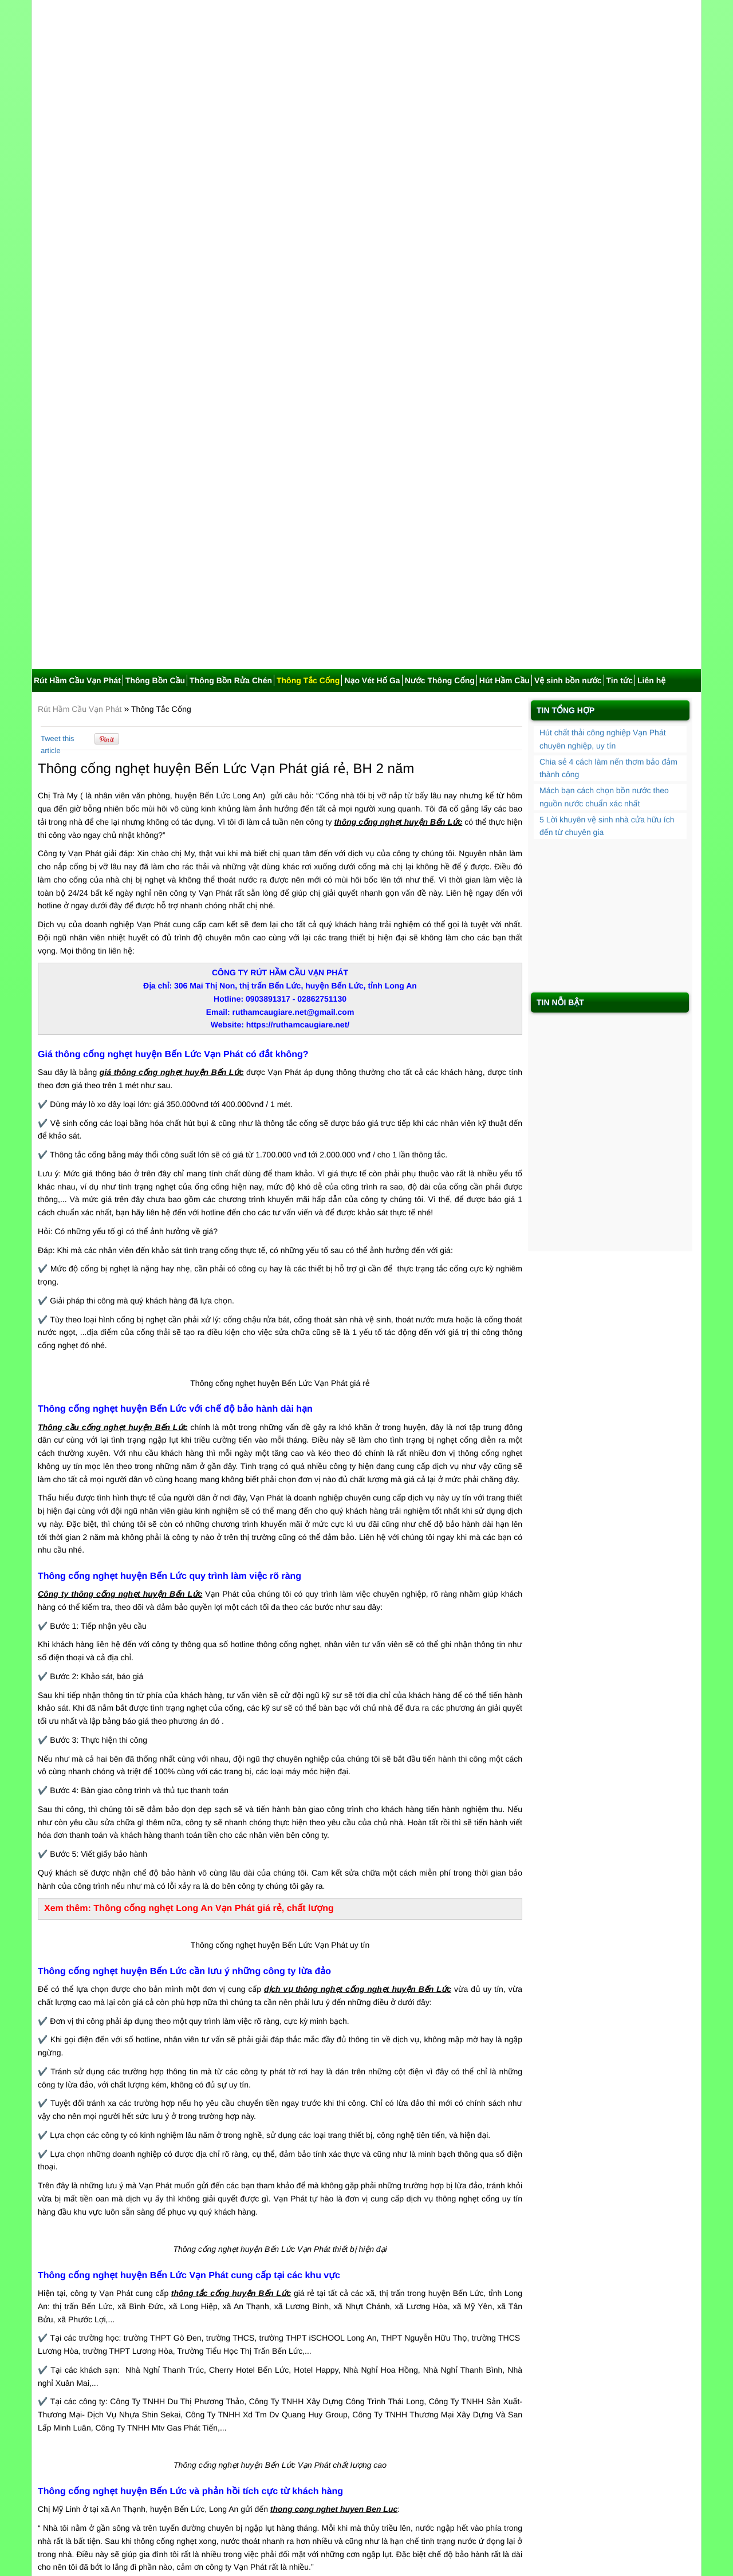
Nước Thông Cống (440, 206)
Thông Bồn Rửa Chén (231, 206)
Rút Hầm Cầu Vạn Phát (77, 206)
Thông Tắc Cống (308, 206)
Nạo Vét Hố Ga (372, 206)
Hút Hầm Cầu (504, 206)
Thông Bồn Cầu (155, 206)
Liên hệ (651, 206)
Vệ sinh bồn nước (568, 206)
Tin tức (619, 206)
